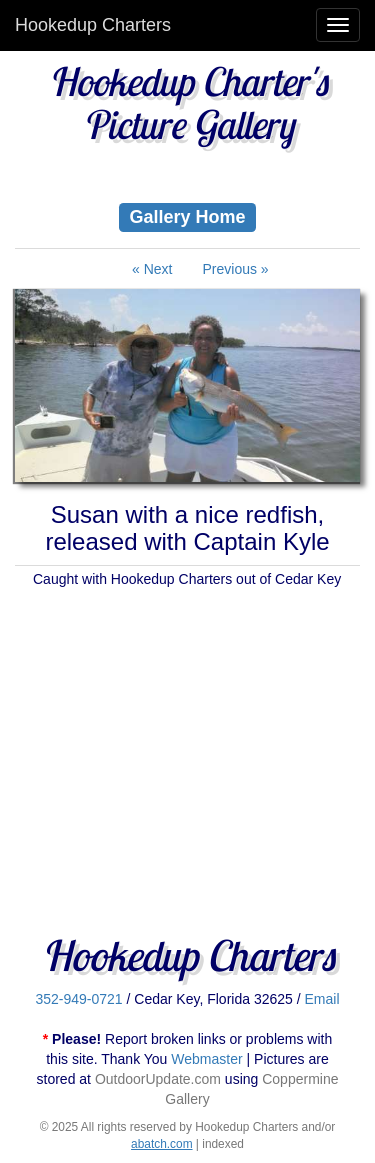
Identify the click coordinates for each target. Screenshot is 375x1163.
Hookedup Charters (93, 25)
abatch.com (161, 1144)
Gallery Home (187, 216)
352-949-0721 (78, 999)
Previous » (236, 269)
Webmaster (206, 1059)
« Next (152, 269)
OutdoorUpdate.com (158, 1079)
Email (322, 999)
